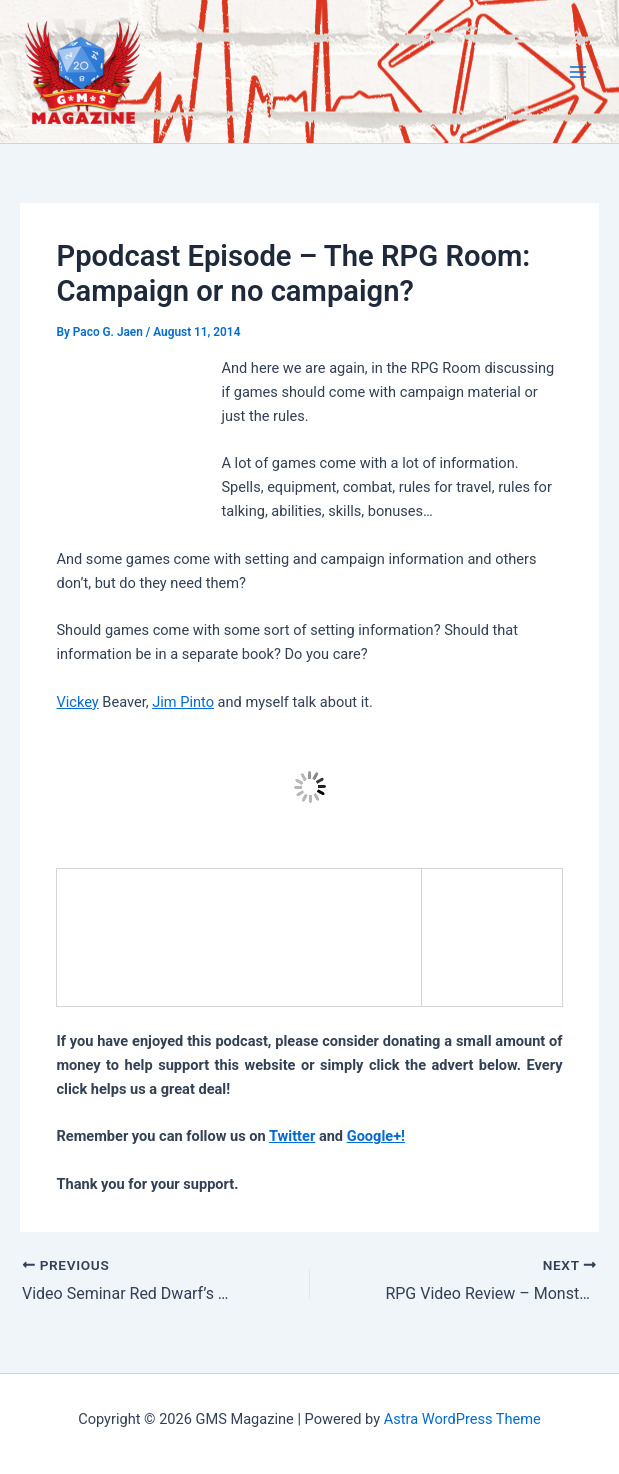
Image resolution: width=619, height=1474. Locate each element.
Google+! (376, 1136)
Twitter (292, 1136)
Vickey (77, 702)
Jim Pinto (183, 702)
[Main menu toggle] (578, 72)
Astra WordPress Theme (462, 1419)
